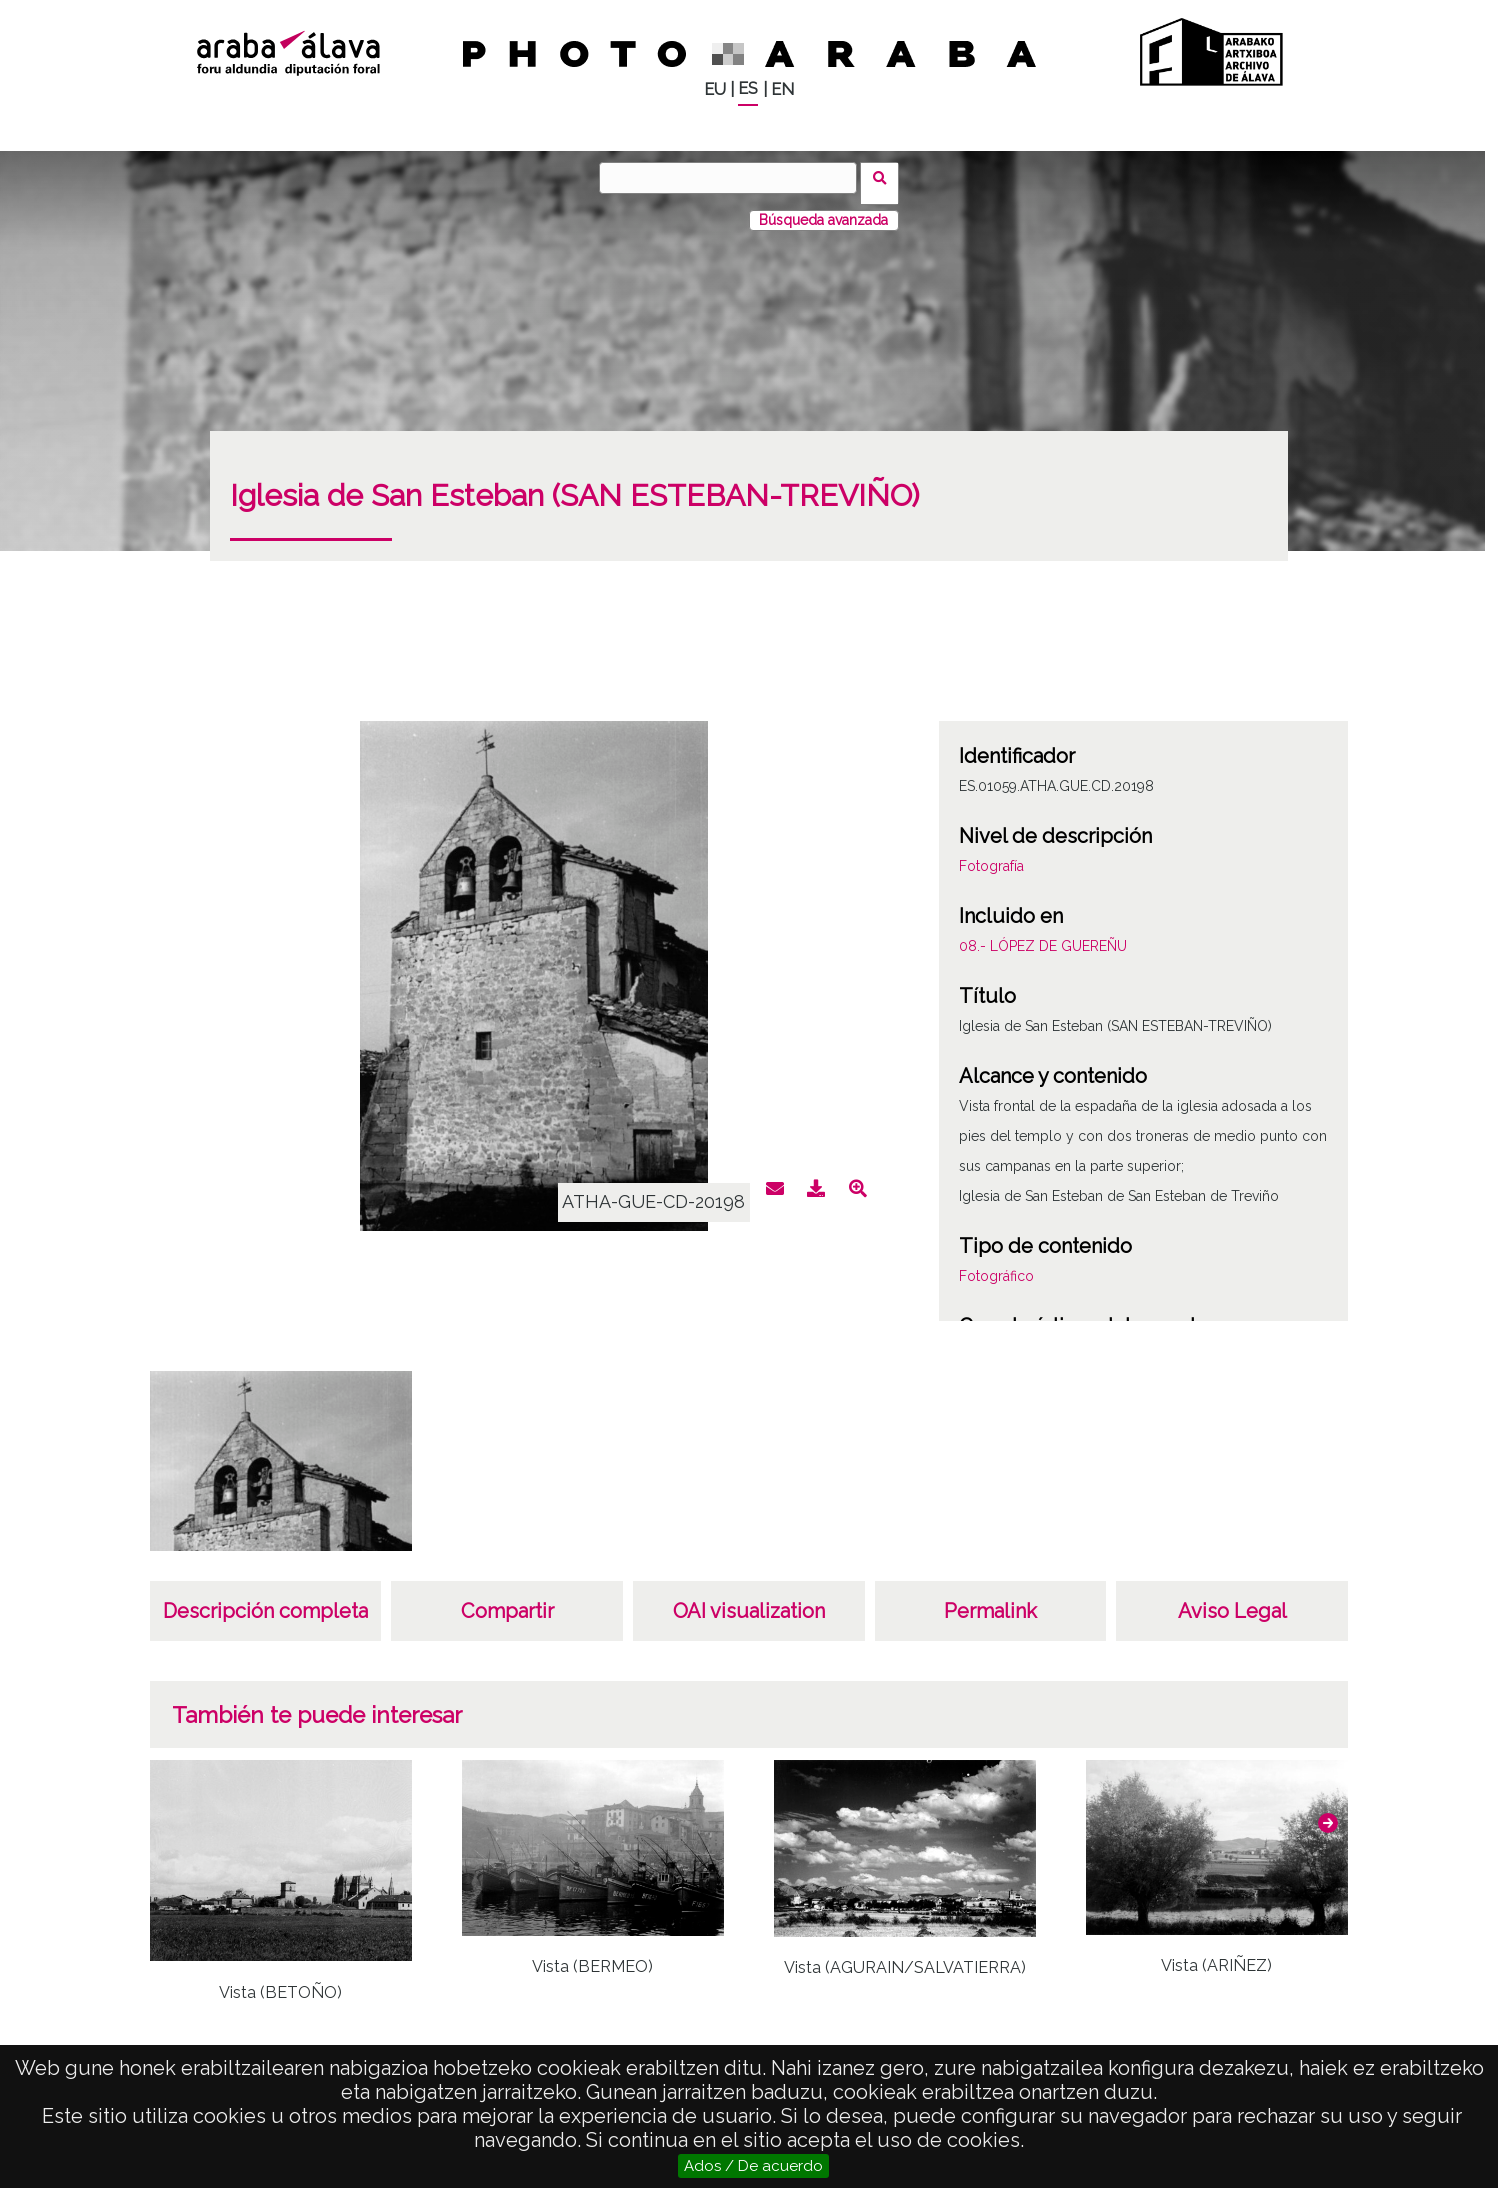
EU (715, 89)
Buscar (885, 177)
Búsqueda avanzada (823, 209)
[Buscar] (734, 178)
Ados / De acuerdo (753, 2166)
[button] (1328, 1811)
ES (748, 88)
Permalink (990, 1600)
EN (782, 89)
